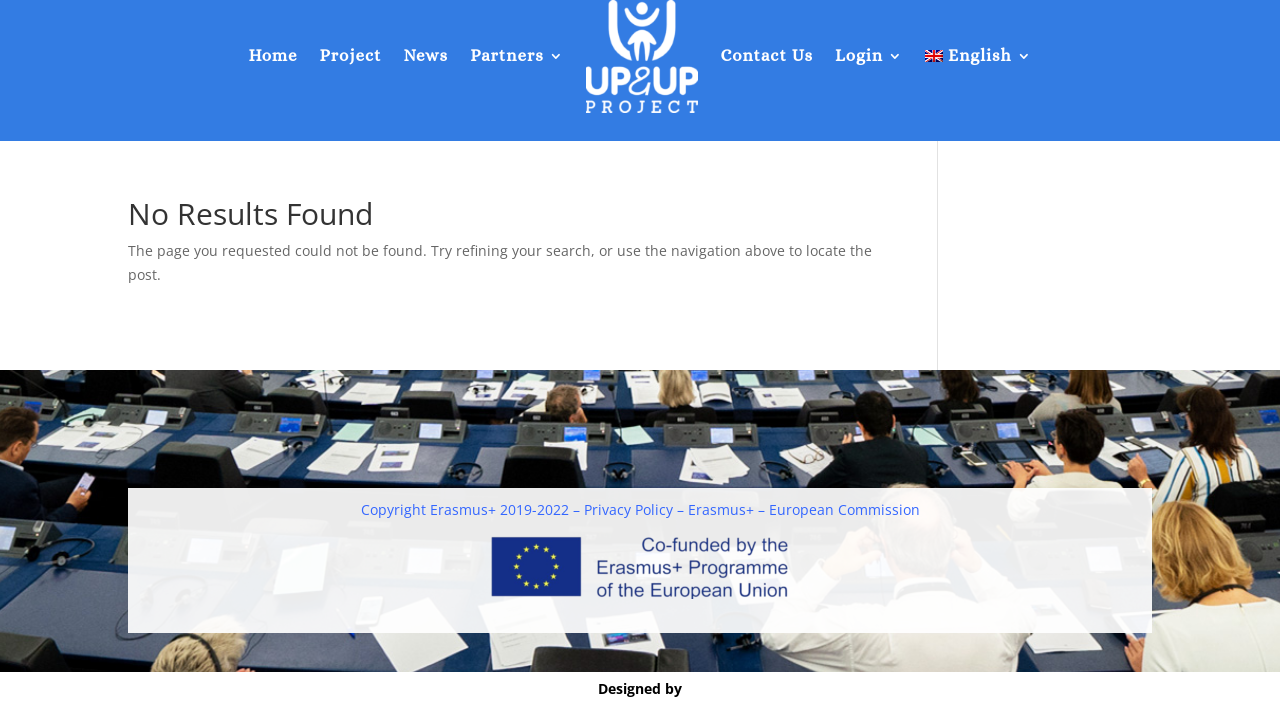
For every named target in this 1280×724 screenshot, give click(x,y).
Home (272, 55)
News (425, 55)
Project (351, 55)
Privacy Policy (628, 509)
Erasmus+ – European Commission (804, 509)
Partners (507, 55)
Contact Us (766, 55)
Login (859, 55)
